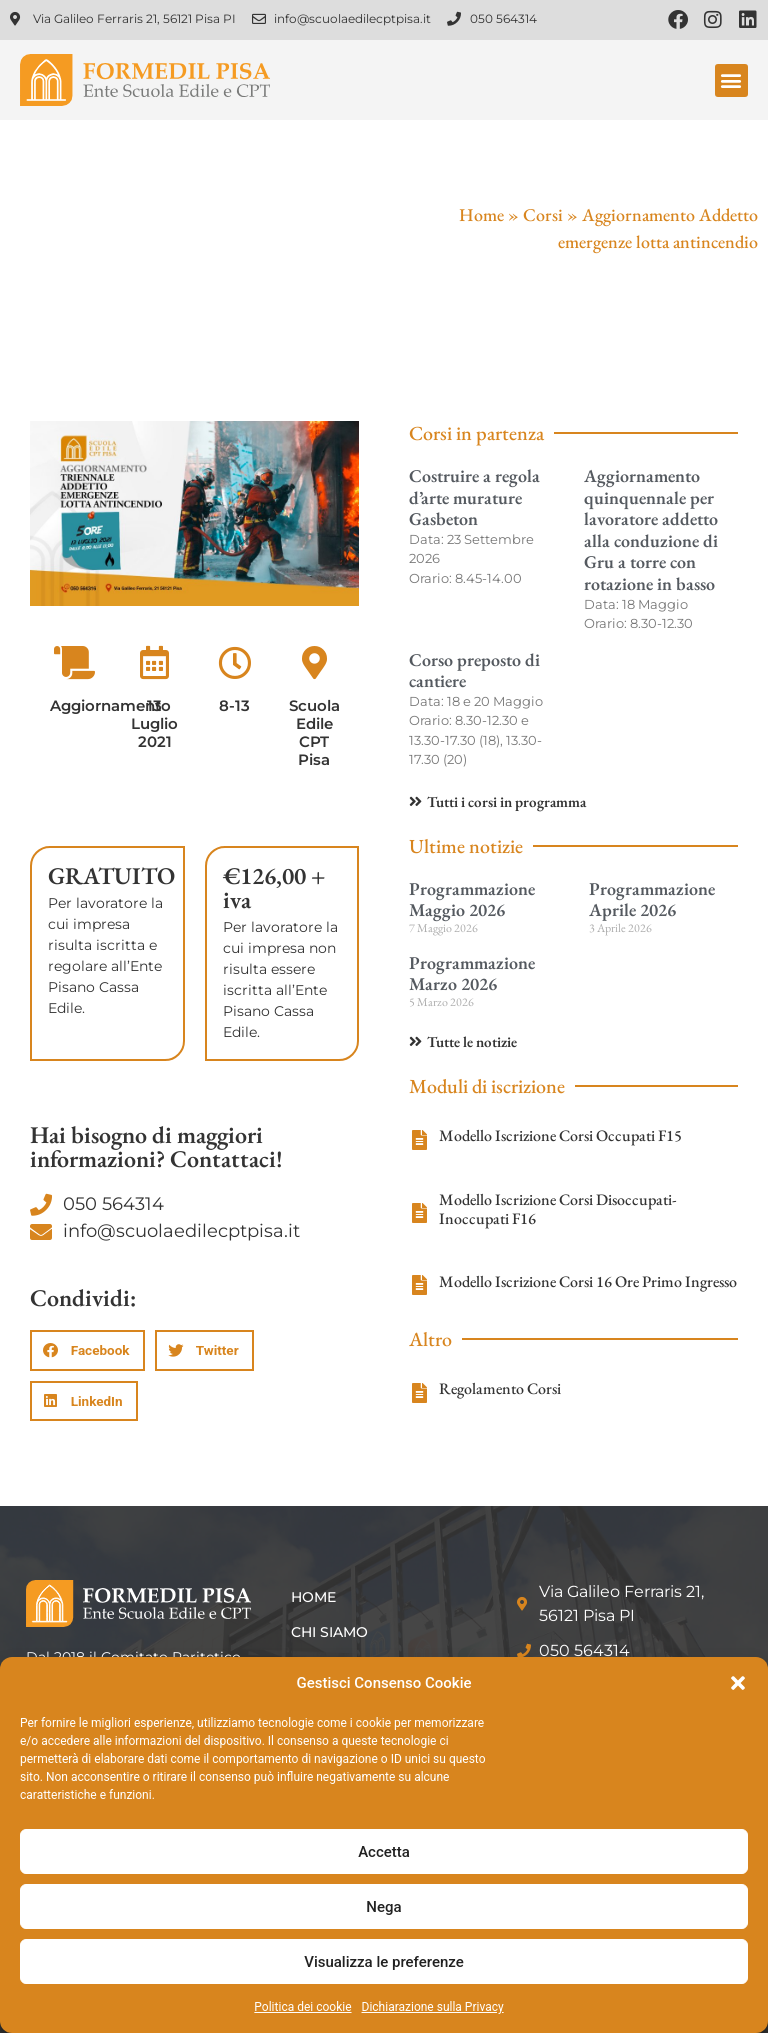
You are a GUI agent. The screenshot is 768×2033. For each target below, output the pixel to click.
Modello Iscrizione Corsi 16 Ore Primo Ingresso (588, 1281)
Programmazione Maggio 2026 (472, 899)
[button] (738, 1683)
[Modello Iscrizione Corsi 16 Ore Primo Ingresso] (419, 1285)
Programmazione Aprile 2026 (652, 899)
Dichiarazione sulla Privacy (433, 2007)
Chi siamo (329, 1632)
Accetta (384, 1852)
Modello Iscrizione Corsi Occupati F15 (560, 1135)
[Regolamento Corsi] (419, 1393)
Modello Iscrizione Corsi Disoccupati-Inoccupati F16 (558, 1209)
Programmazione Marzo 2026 (472, 973)
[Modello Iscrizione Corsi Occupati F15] (419, 1140)
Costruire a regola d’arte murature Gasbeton (474, 497)
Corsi (543, 214)
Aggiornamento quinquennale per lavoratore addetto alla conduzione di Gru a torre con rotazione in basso (651, 529)
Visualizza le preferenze (384, 1962)
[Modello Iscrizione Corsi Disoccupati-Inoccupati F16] (419, 1213)
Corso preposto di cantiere (474, 670)
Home (481, 214)
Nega (383, 1907)
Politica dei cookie (302, 2007)
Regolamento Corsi (500, 1388)
